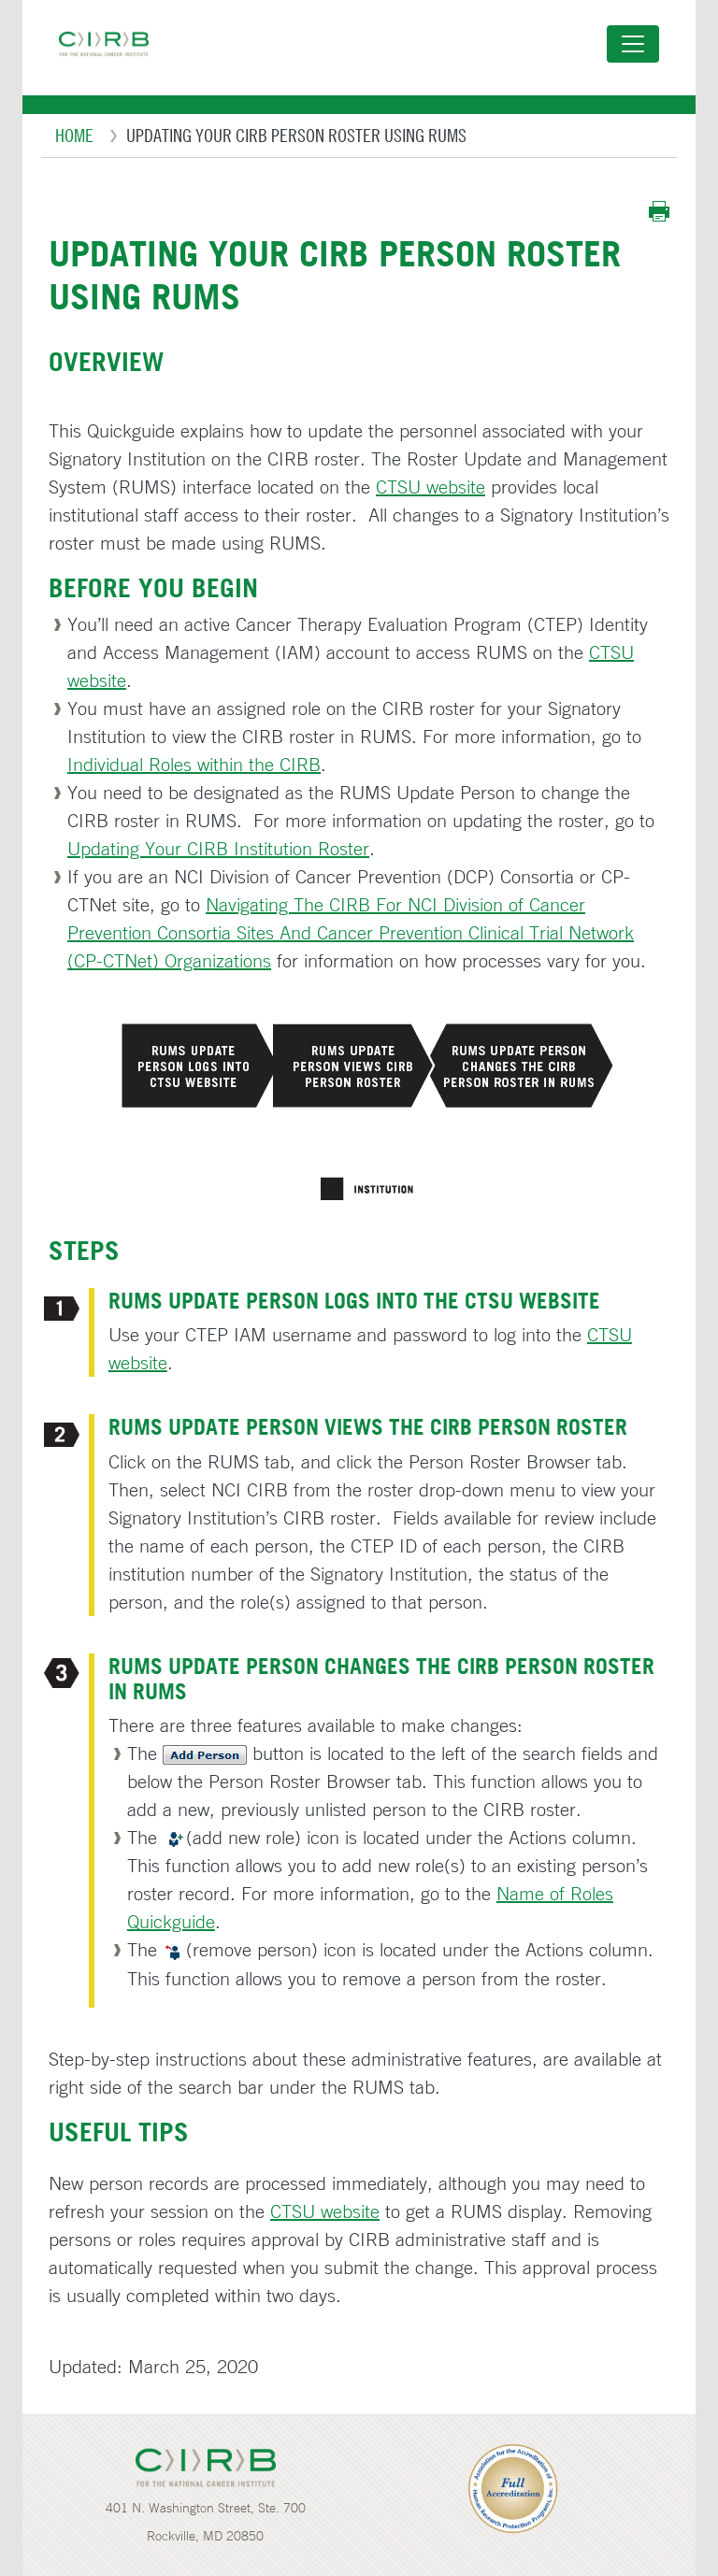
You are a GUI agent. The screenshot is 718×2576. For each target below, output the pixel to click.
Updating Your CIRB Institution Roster (218, 848)
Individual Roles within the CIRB (194, 764)
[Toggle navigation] (633, 44)
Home (74, 135)
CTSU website (430, 486)
